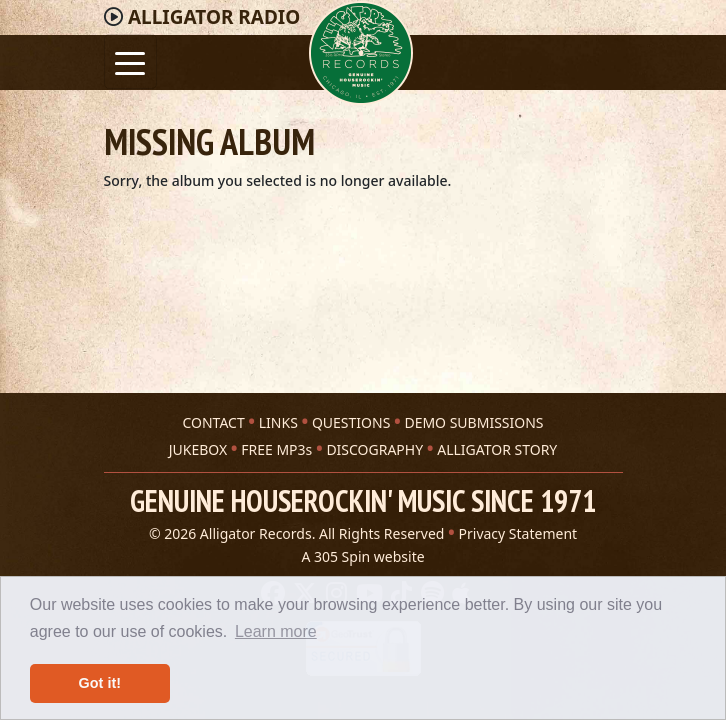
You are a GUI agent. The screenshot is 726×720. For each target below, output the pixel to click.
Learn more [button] (276, 631)
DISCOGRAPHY (374, 449)
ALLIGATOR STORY (497, 449)
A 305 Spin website (362, 556)
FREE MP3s (276, 449)
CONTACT (213, 422)
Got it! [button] (100, 683)
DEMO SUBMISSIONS (473, 422)
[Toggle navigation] (130, 61)
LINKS (278, 422)
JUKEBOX (198, 449)
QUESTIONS (351, 422)
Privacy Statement (518, 533)
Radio (214, 17)
